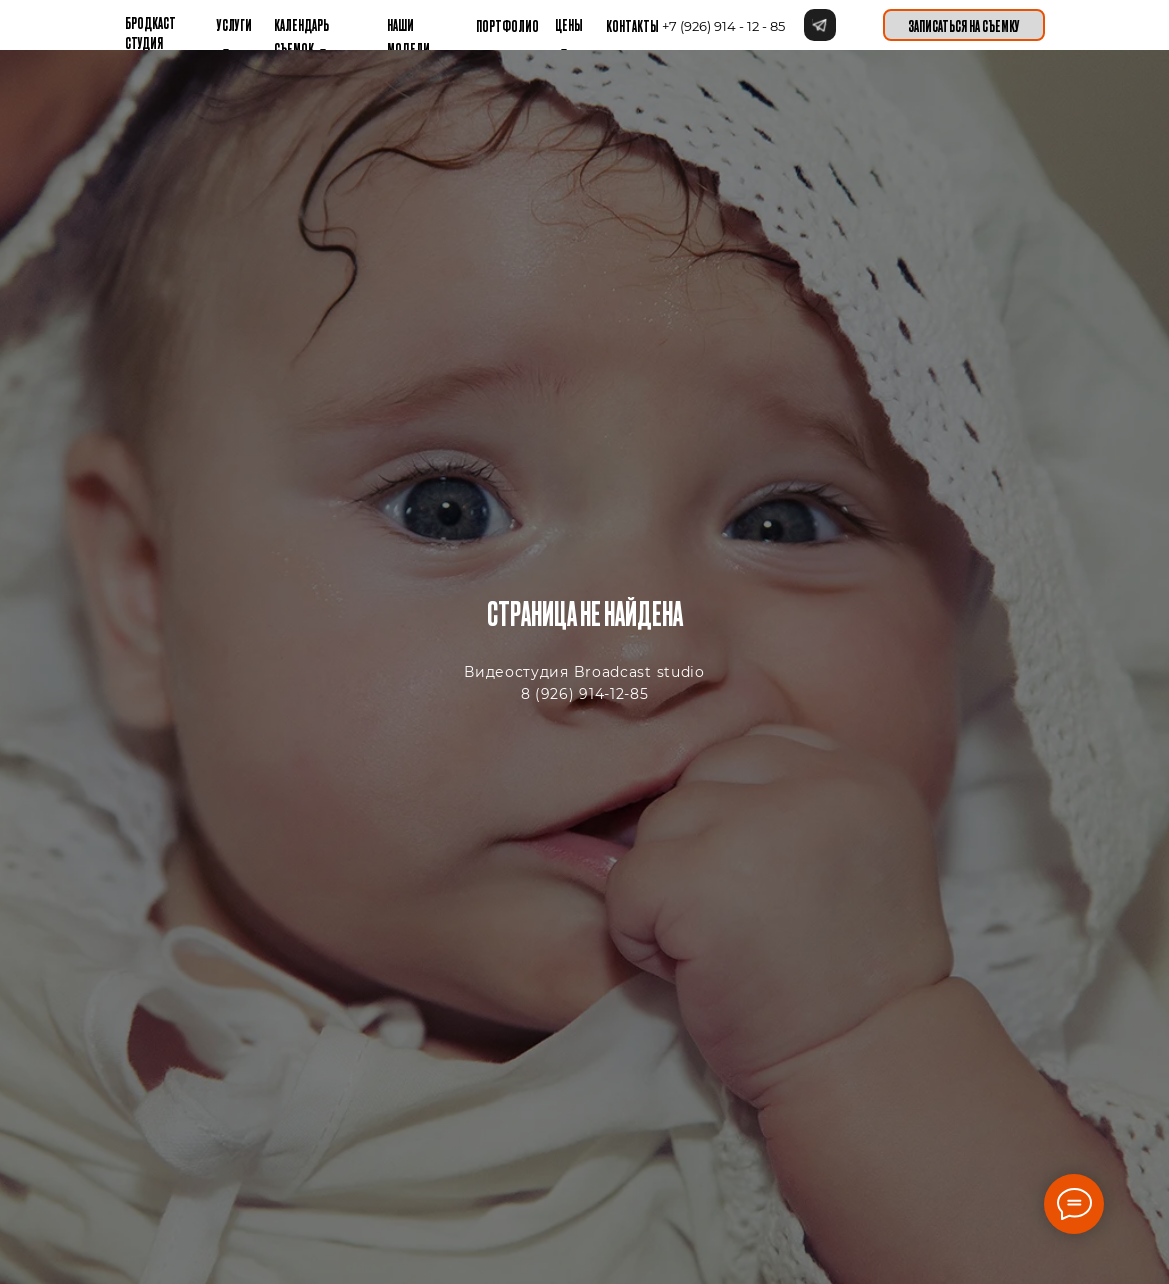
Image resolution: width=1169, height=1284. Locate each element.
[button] (964, 25)
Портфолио (507, 25)
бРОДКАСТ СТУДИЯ (150, 32)
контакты (632, 25)
